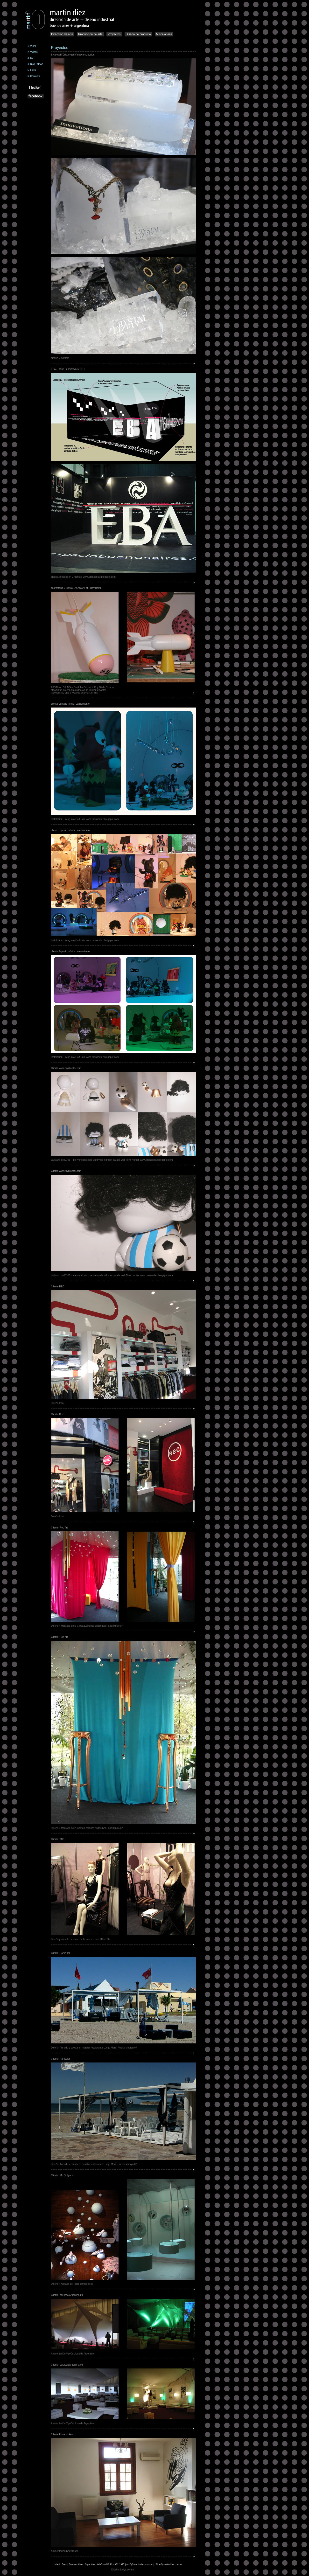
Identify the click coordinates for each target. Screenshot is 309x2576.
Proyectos (114, 34)
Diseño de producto (138, 34)
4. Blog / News (35, 64)
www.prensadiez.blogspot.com (99, 577)
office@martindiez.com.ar (168, 2564)
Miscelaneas (164, 34)
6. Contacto (34, 76)
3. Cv (30, 58)
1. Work (32, 46)
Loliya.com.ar (127, 2569)
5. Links (32, 70)
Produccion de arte (90, 34)
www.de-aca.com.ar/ (83, 692)
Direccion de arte (62, 34)
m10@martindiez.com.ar (139, 2564)
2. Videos (33, 52)
